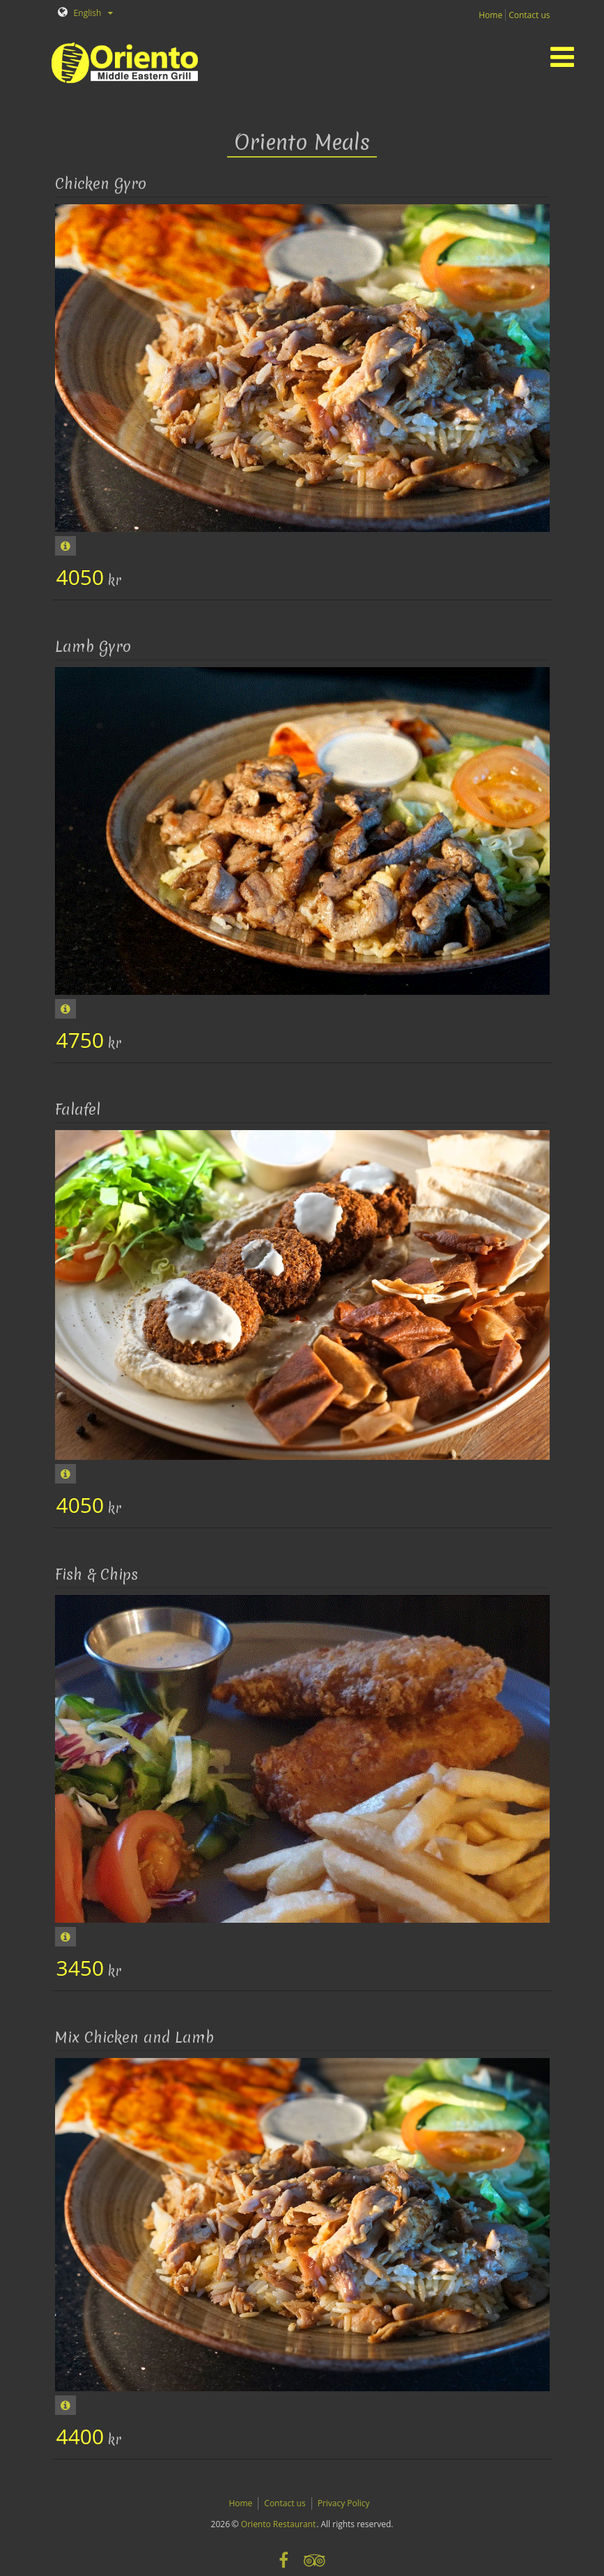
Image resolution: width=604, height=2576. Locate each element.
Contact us (529, 15)
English (80, 13)
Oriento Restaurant (278, 2524)
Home (490, 15)
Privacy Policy (344, 2503)
